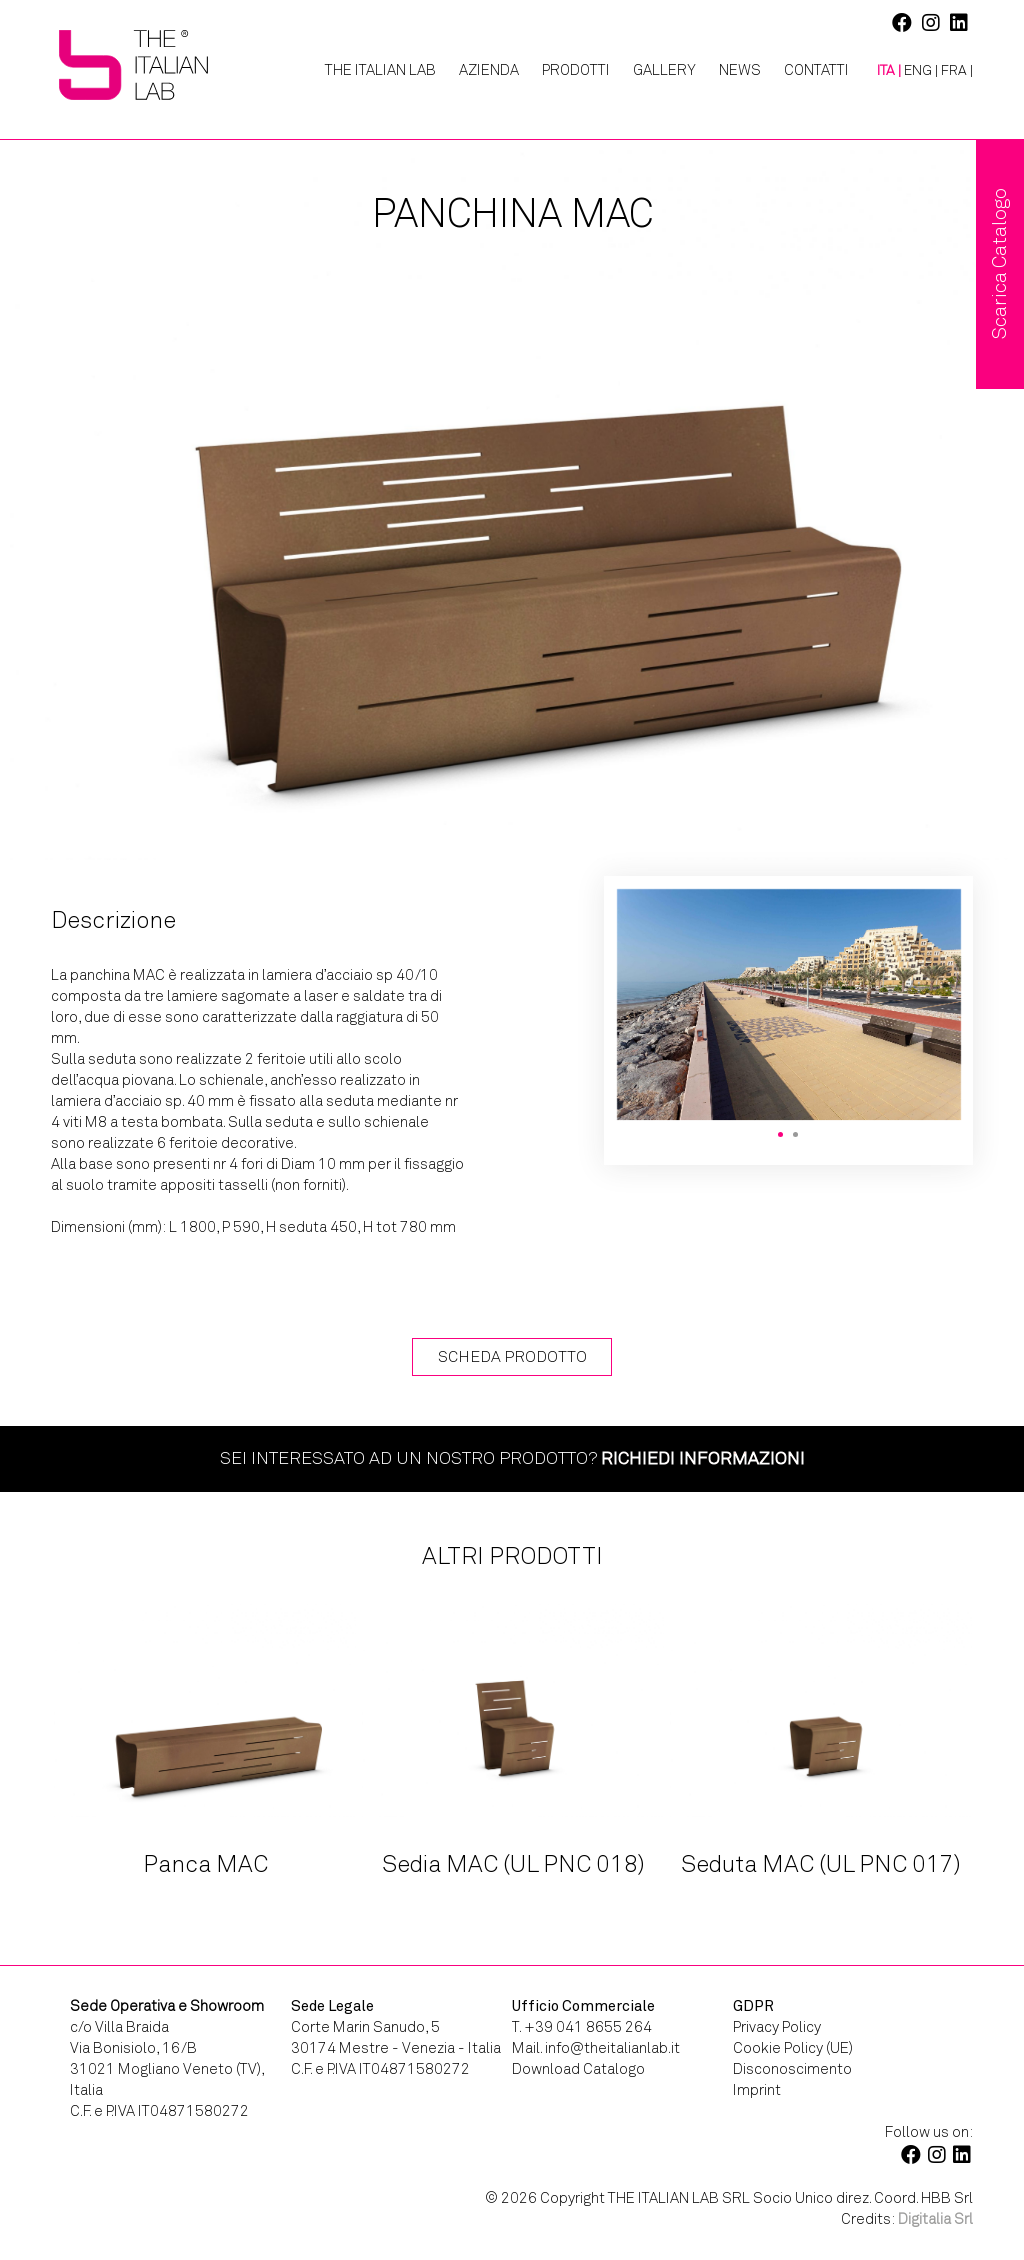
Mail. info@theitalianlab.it (596, 2048)
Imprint (757, 2090)
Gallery (664, 70)
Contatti (816, 70)
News (740, 70)
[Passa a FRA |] (957, 71)
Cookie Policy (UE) (793, 2048)
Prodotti (576, 70)
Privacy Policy (777, 2027)
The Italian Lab (380, 70)
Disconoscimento (792, 2069)
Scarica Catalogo (999, 264)
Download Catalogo (578, 2069)
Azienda (489, 70)
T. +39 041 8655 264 (582, 2027)
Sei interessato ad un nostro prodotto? (512, 1458)
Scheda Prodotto (512, 1356)
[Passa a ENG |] (921, 71)
